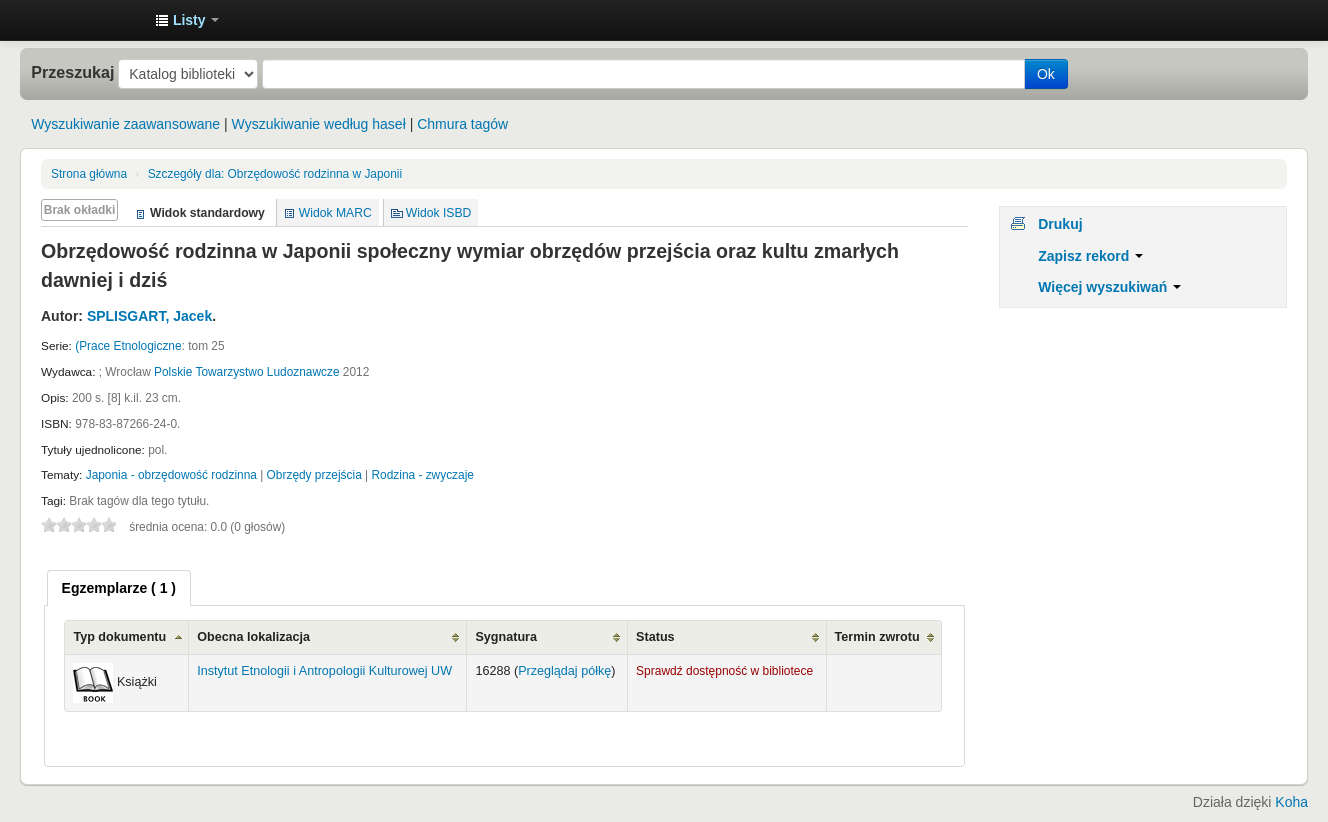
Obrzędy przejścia (314, 475)
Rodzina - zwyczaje (422, 475)
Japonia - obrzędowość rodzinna (171, 475)
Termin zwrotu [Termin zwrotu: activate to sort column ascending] (877, 637)
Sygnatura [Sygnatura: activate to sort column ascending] (506, 637)
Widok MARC (335, 213)
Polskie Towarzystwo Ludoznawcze (247, 372)
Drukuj (1060, 224)
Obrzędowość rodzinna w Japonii (275, 174)
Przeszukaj (72, 72)
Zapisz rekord (1090, 256)
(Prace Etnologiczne (128, 346)
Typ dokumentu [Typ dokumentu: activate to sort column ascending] (119, 637)
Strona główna (89, 174)
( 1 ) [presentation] (119, 588)
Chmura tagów (462, 124)
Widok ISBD (439, 213)
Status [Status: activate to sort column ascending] (655, 637)
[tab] (119, 588)
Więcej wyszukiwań (1109, 287)
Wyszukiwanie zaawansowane (125, 124)
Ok (1046, 74)
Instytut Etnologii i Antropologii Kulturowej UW (90, 20)
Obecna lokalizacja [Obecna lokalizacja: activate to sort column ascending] (253, 637)
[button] (187, 20)
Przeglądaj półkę (564, 671)
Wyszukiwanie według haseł (319, 124)
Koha (1291, 802)
